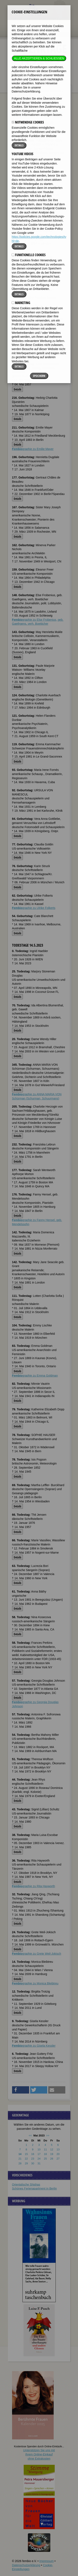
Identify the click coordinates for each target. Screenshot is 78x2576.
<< (30, 2135)
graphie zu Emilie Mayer (33, 449)
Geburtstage (20, 126)
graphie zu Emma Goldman (35, 1375)
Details (17, 170)
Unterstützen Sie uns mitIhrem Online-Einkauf (39, 2454)
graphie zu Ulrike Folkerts (34, 908)
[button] (20, 2090)
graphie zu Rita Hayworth (33, 1886)
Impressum (46, 2561)
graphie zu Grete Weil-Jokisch (36, 1953)
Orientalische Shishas (26, 2184)
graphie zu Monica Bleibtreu (35, 1983)
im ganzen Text (50, 68)
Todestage (45, 126)
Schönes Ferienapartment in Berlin (34, 2188)
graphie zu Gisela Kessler (34, 2045)
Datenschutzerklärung (26, 2565)
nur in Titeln (48, 72)
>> (47, 2135)
